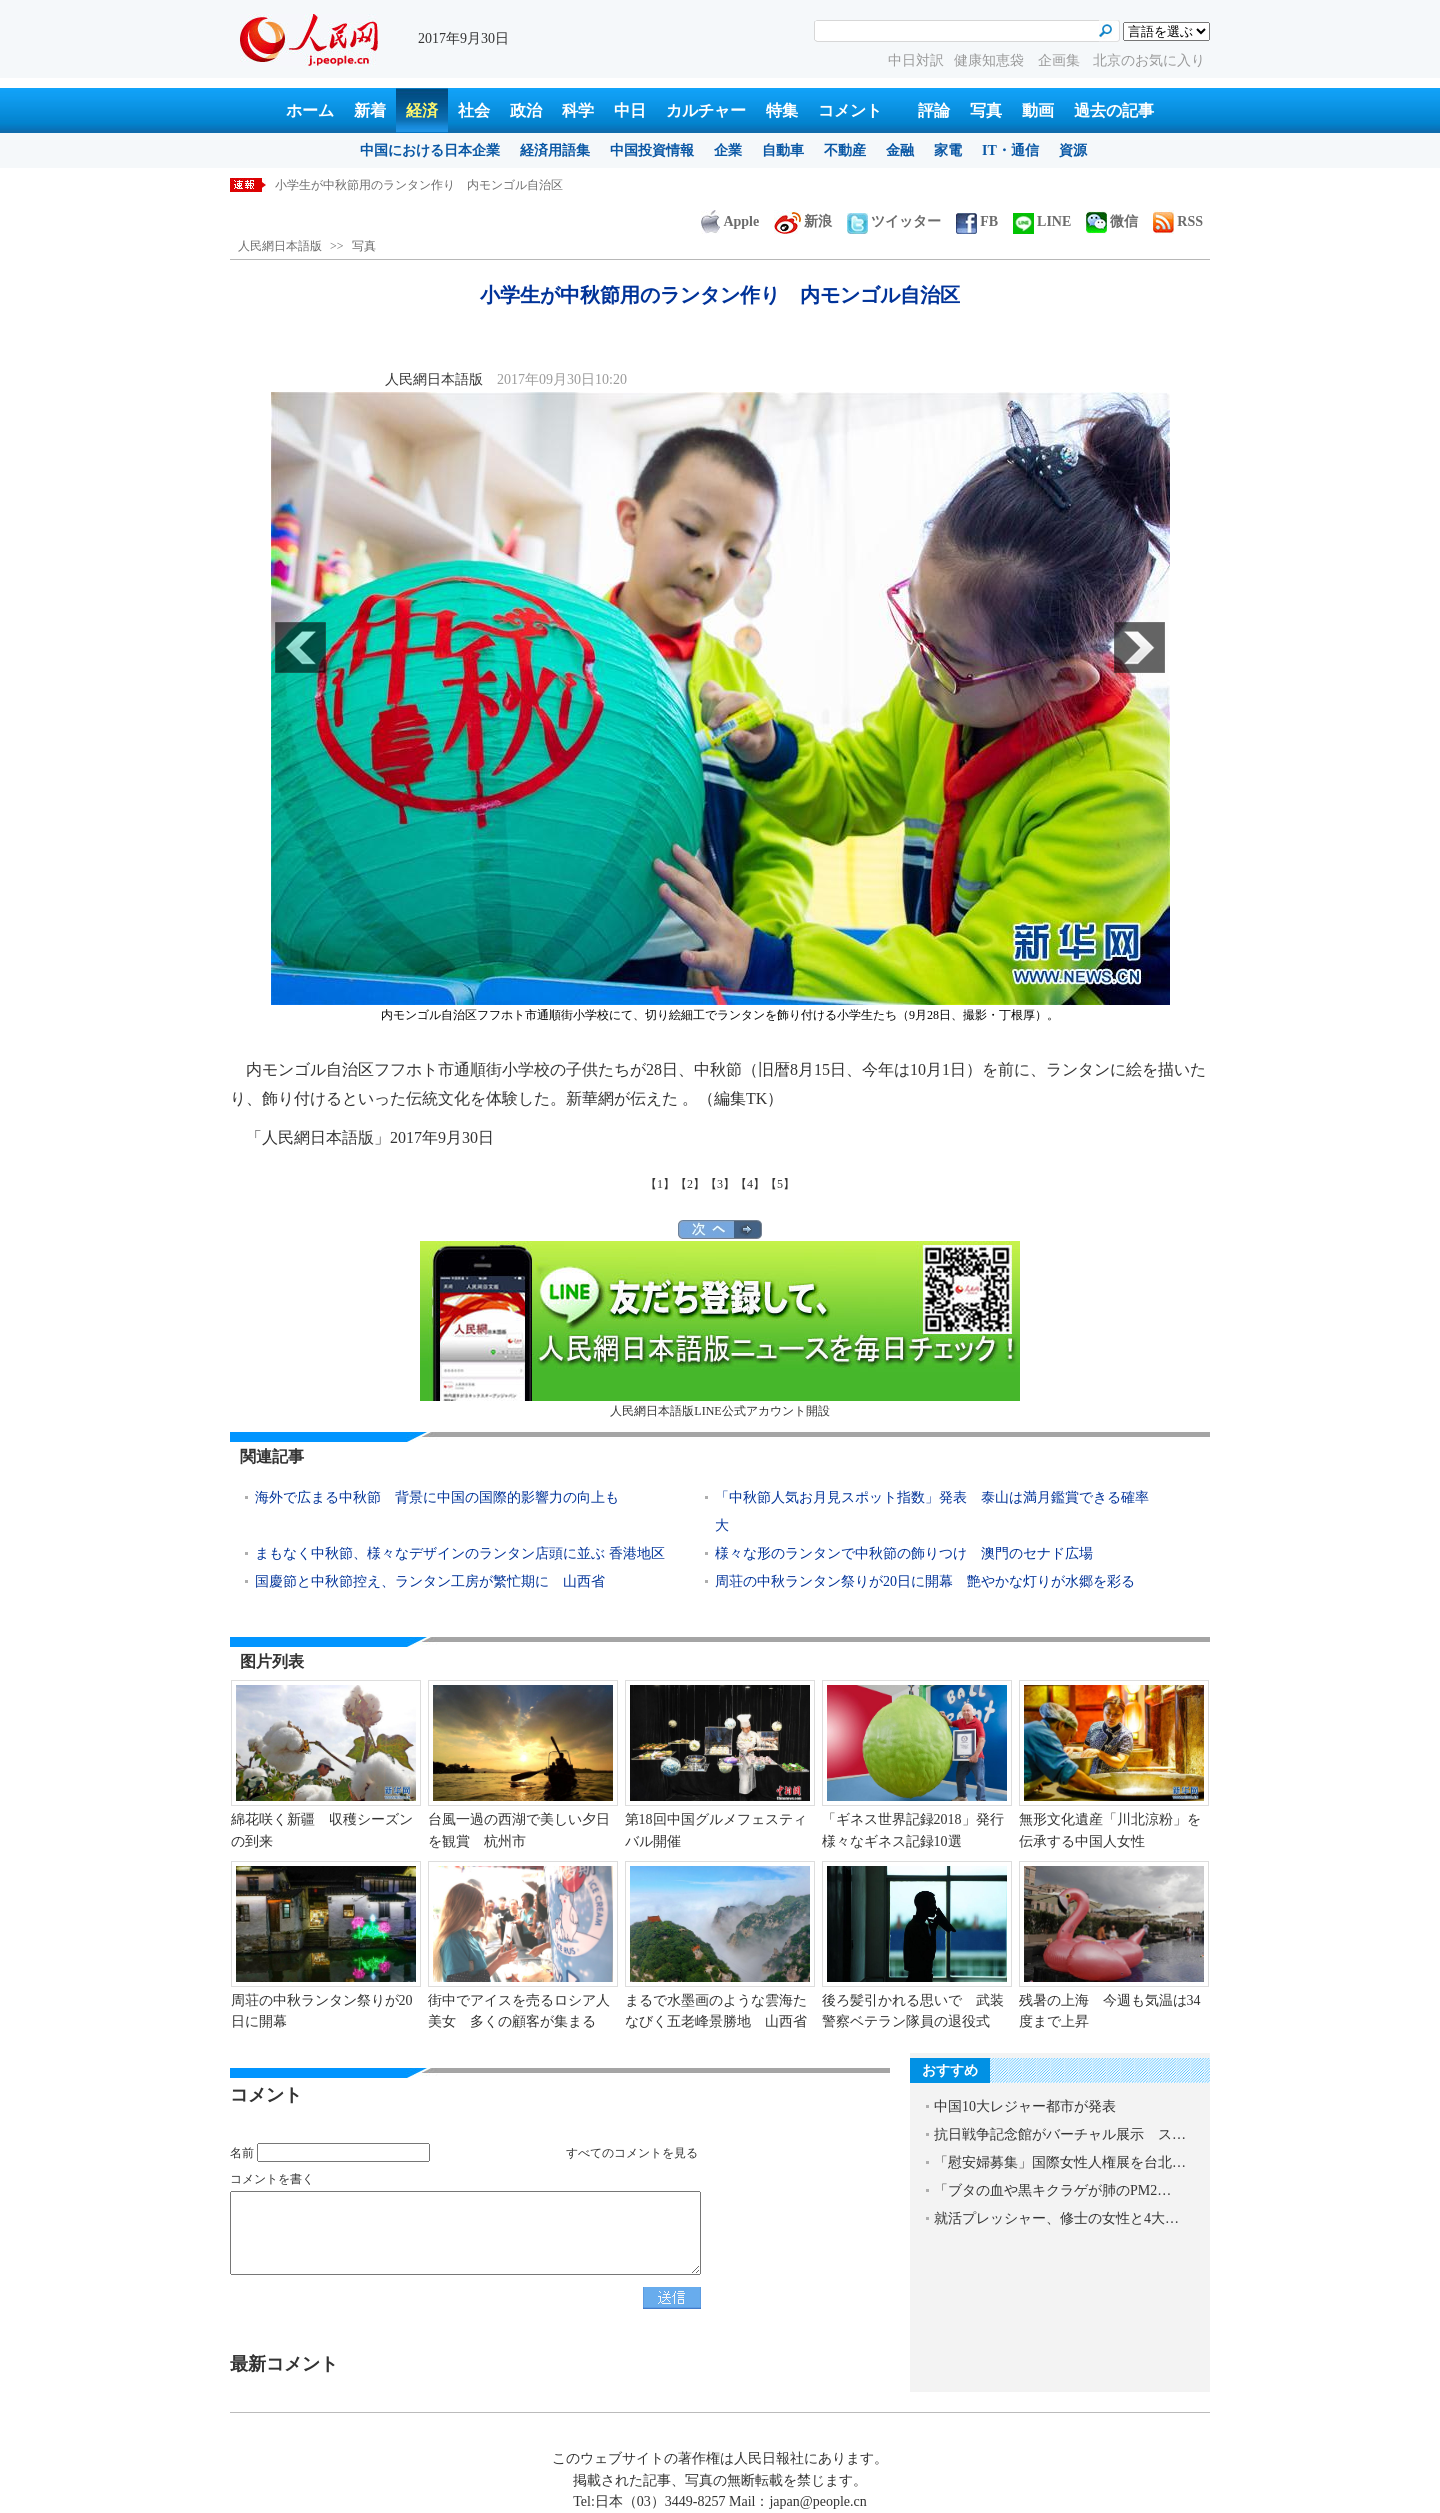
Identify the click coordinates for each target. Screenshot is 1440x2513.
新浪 (803, 221)
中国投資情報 (652, 150)
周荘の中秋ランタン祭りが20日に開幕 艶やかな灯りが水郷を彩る (925, 1581)
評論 (934, 110)
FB (977, 221)
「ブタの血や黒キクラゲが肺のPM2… (1052, 2190)
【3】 (720, 1184)
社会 (474, 110)
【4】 (750, 1184)
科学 (578, 110)
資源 (1073, 150)
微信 (1112, 221)
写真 (986, 110)
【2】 (690, 1184)
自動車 (783, 150)
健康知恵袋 (991, 60)
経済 (422, 110)
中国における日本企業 (430, 150)
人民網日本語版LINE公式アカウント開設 (720, 1329)
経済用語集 (555, 150)
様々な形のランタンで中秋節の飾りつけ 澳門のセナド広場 (904, 1553)
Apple (730, 221)
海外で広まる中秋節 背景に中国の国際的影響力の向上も (437, 1497)
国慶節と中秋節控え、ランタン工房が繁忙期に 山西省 (430, 1581)
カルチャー (706, 110)
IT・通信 (1010, 150)
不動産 (845, 150)
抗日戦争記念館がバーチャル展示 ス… (1060, 2134)
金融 (900, 150)
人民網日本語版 (280, 246)
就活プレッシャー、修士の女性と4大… (1056, 2218)
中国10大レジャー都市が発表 (1025, 2106)
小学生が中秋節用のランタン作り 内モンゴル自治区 (419, 185)
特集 (782, 110)
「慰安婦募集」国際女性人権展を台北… (1060, 2162)
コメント (850, 110)
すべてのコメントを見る (632, 2153)
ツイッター (894, 221)
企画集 (1061, 60)
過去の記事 (1114, 110)
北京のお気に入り (1149, 60)
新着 (370, 110)
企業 (728, 150)
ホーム (310, 110)
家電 (948, 150)
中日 (630, 110)
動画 (1038, 110)
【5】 (780, 1184)
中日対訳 (916, 60)
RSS (1178, 221)
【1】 (660, 1184)
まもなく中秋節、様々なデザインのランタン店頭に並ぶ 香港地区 (460, 1553)
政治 (526, 110)
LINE (1042, 221)
